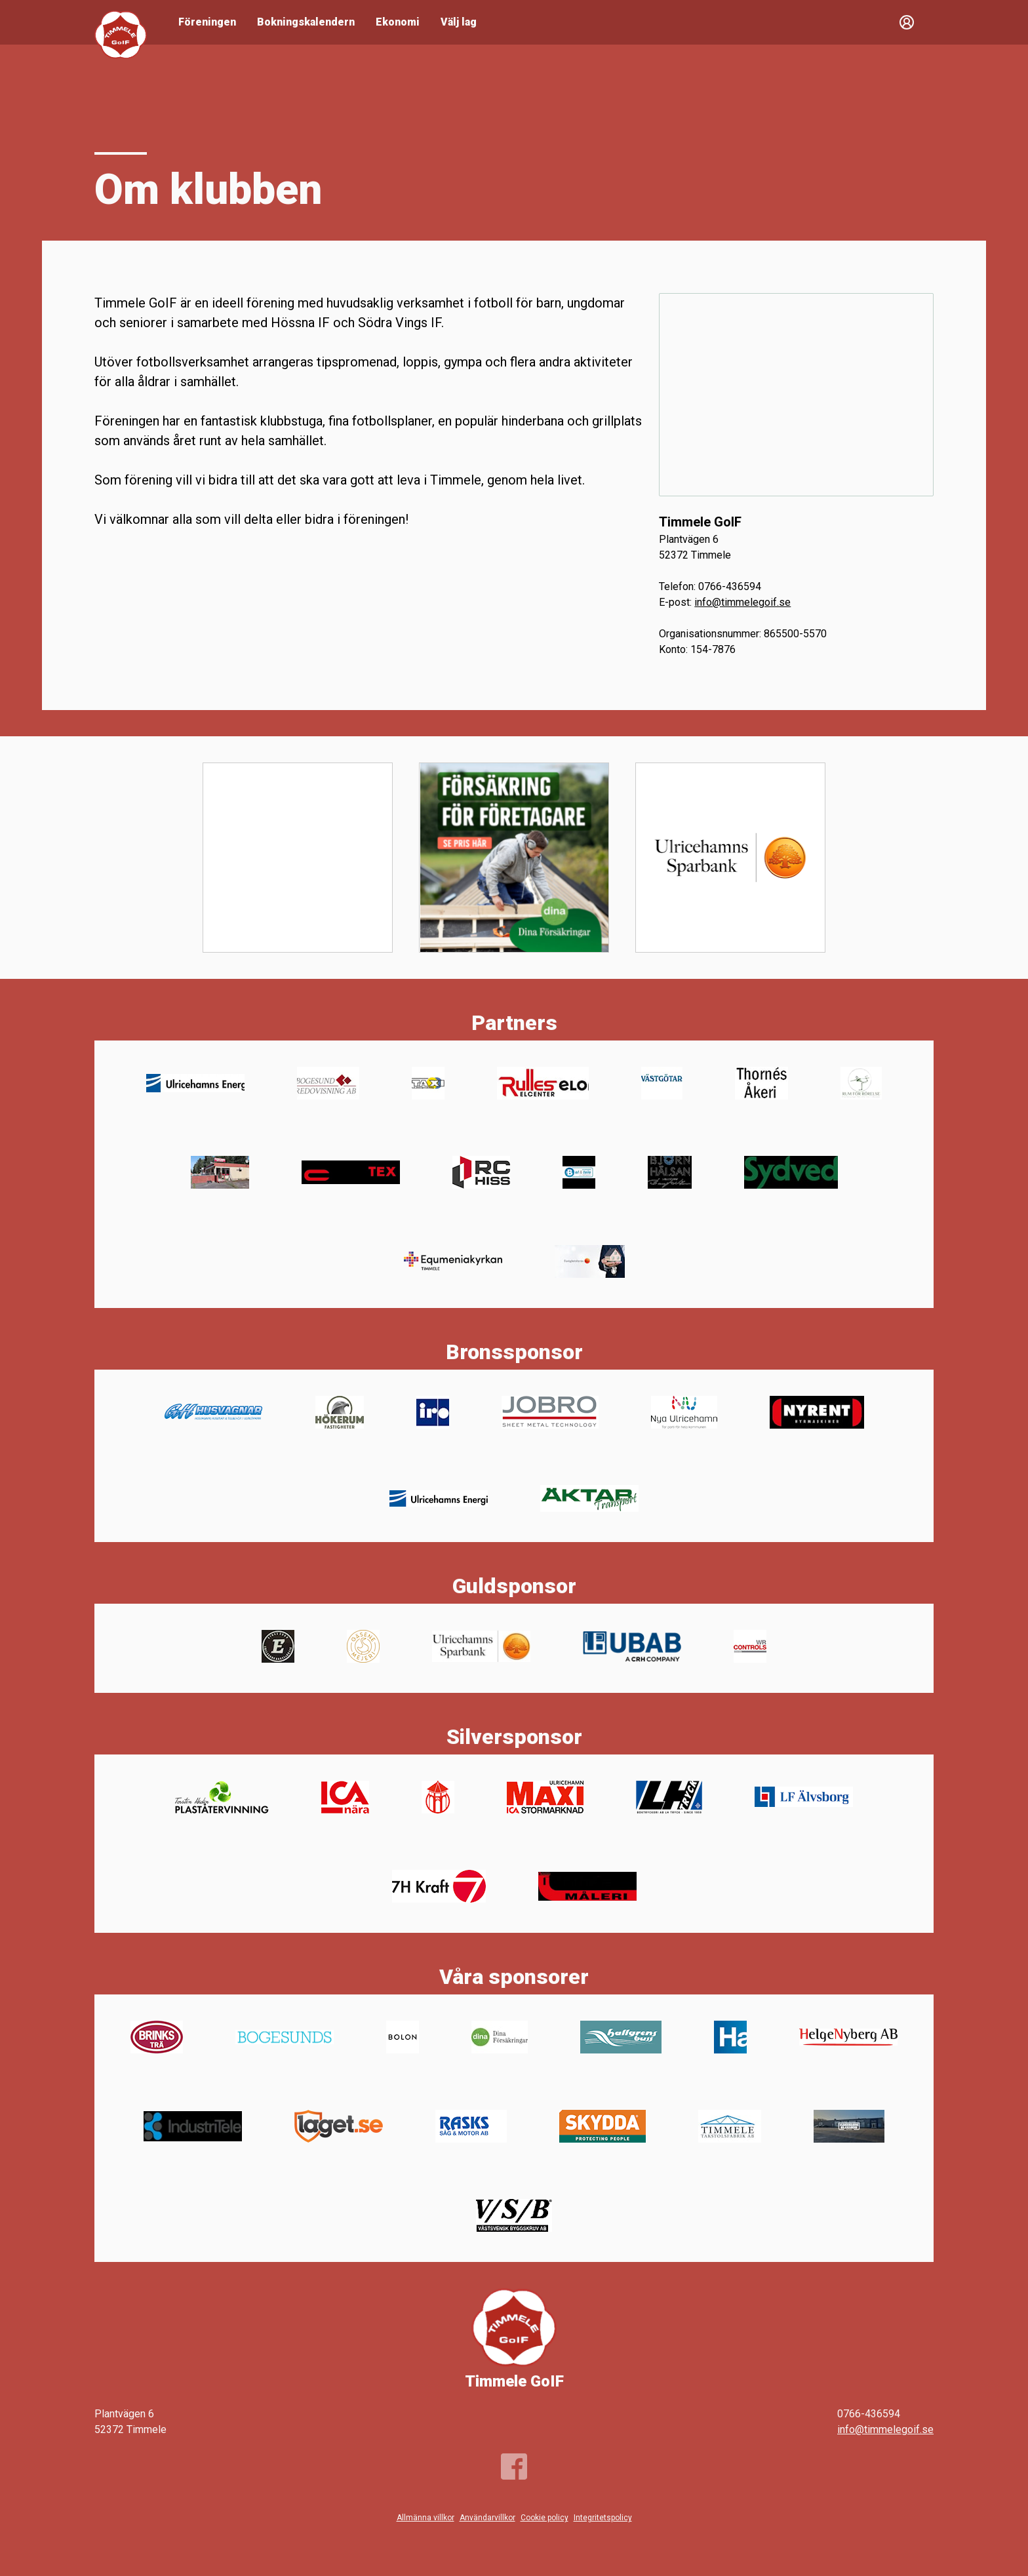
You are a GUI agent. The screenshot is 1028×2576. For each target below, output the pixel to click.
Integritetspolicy (603, 2517)
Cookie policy (544, 2517)
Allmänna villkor (425, 2517)
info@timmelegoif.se (742, 602)
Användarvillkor (487, 2517)
